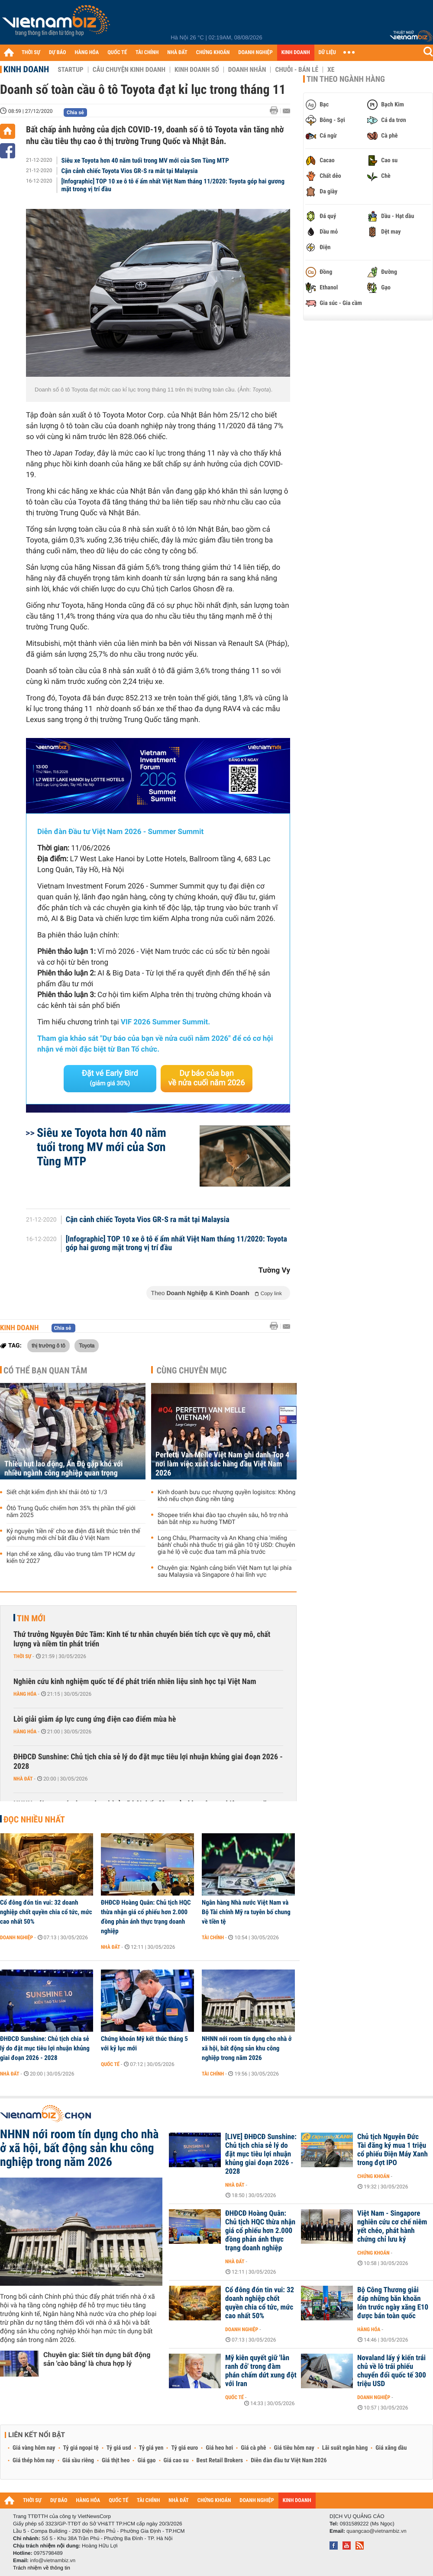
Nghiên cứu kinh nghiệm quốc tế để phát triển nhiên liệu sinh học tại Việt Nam (134, 1681)
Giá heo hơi (219, 2448)
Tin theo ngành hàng (346, 79)
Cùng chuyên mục (192, 1370)
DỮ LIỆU (327, 52)
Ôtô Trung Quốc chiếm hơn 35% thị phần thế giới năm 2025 (71, 1512)
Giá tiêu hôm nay (294, 2448)
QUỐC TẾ (117, 52)
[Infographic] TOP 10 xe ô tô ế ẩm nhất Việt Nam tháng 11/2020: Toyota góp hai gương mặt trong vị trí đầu (172, 185)
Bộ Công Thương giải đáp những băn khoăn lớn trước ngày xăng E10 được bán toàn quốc (392, 2303)
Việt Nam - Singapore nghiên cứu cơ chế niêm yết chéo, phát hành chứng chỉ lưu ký (392, 2226)
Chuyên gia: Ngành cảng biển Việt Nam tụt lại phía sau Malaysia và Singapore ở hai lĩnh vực (225, 1571)
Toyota (86, 1345)
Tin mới (31, 1618)
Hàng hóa (24, 1694)
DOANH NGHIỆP (255, 52)
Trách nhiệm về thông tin (41, 2568)
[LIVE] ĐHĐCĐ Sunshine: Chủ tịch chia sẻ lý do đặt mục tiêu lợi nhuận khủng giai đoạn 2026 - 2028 (261, 2154)
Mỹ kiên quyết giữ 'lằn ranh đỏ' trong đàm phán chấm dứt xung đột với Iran (261, 2371)
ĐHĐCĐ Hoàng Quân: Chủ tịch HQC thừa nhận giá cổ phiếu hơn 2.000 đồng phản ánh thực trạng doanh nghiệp (146, 1917)
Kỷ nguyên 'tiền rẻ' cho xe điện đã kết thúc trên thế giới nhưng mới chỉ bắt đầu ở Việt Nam (73, 1535)
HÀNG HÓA (87, 52)
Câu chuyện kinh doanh (129, 70)
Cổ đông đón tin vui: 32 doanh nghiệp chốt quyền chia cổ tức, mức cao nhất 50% (46, 1912)
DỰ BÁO (57, 52)
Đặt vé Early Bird (110, 1078)
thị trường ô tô (48, 1345)
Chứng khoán (373, 2176)
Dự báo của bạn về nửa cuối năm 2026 (206, 1078)
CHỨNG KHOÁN (213, 52)
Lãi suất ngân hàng (345, 2448)
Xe (330, 70)
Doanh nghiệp (16, 1937)
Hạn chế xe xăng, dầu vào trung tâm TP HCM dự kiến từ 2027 (70, 1558)
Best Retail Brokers (220, 2460)
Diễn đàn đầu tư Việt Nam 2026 (288, 2460)
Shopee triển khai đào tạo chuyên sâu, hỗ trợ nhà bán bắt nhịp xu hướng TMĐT (223, 1519)
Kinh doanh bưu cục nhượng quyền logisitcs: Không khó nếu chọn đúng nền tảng (226, 1496)
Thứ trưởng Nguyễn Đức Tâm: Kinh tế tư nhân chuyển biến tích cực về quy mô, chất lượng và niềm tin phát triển (141, 1639)
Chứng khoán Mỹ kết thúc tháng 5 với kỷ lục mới (144, 2043)
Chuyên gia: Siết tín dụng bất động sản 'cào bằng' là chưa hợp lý (96, 2359)
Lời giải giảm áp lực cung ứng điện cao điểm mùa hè (94, 1719)
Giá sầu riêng (78, 2460)
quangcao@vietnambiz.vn (376, 2531)
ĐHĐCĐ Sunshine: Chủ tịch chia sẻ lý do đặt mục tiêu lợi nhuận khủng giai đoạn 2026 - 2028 (148, 1761)
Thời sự (22, 1656)
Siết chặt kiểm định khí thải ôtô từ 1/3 (56, 1492)
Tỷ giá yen (151, 2448)
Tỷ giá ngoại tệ (81, 2448)
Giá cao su (176, 2460)
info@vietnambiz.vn (52, 2560)
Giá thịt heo (115, 2460)
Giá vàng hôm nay (34, 2448)
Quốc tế (110, 2064)
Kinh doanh (26, 69)
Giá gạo (146, 2460)
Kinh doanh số (196, 70)
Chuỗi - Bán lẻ (296, 70)
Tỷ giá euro (184, 2448)
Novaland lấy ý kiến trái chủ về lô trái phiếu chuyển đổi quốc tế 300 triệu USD (391, 2371)
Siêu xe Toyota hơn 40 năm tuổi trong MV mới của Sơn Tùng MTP (145, 160)
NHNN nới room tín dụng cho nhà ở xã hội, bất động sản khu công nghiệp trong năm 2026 (247, 2048)
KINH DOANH (295, 52)
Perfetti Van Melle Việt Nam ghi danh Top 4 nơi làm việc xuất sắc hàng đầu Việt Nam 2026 (222, 1464)
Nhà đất (23, 1779)
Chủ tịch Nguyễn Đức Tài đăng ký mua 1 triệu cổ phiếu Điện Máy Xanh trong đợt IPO (392, 2150)
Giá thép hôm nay (34, 2460)
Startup (70, 70)
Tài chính (213, 1937)
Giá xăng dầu (391, 2448)
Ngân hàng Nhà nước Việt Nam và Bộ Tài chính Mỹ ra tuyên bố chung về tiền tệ (246, 1912)
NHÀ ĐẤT (177, 52)
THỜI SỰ (31, 52)
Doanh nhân (247, 70)
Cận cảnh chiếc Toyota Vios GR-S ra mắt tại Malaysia (129, 171)
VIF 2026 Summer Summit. (165, 1022)
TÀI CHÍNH (147, 52)
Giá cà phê (253, 2448)
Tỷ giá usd (119, 2448)
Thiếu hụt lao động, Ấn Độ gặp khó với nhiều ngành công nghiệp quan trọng (63, 1469)
